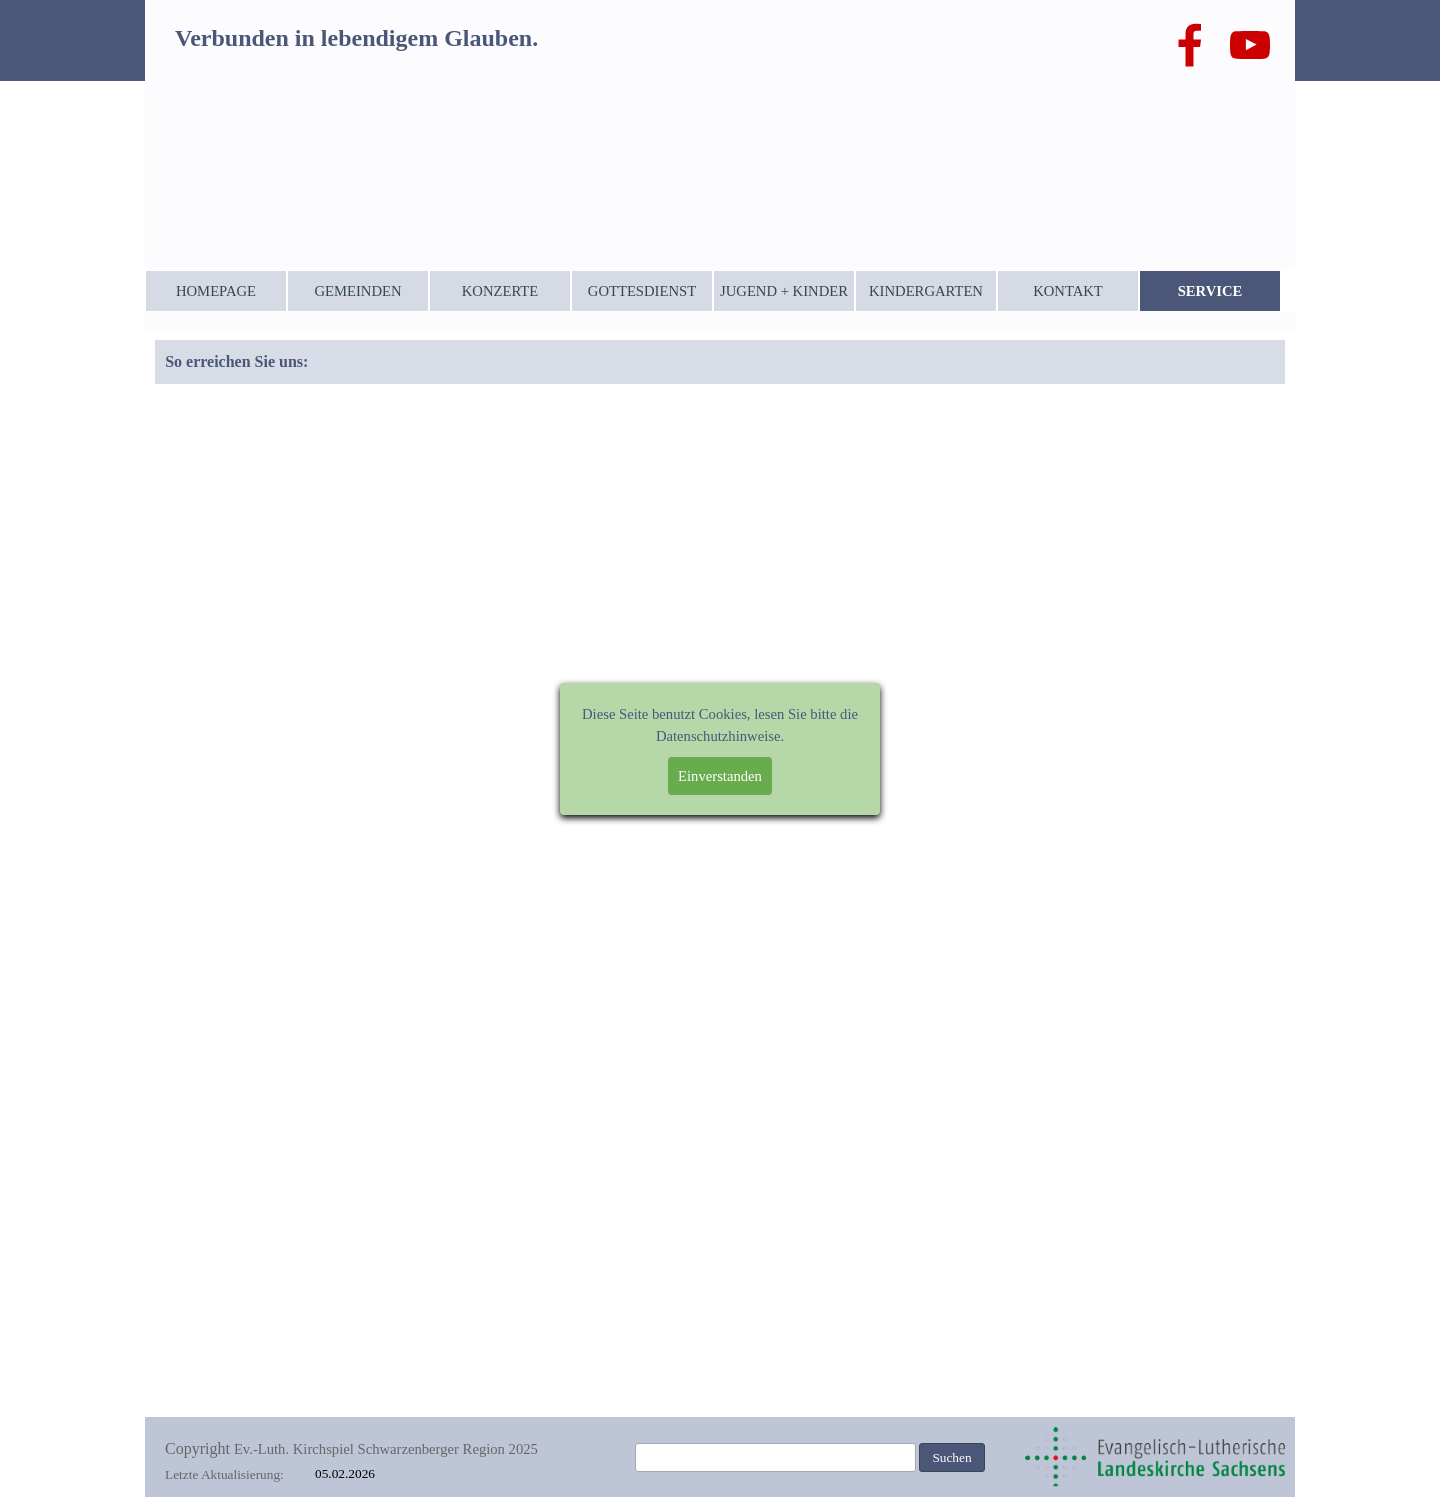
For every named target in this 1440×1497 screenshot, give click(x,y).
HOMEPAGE (216, 291)
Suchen (951, 1457)
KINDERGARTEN (926, 291)
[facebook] (1190, 45)
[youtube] (1250, 45)
